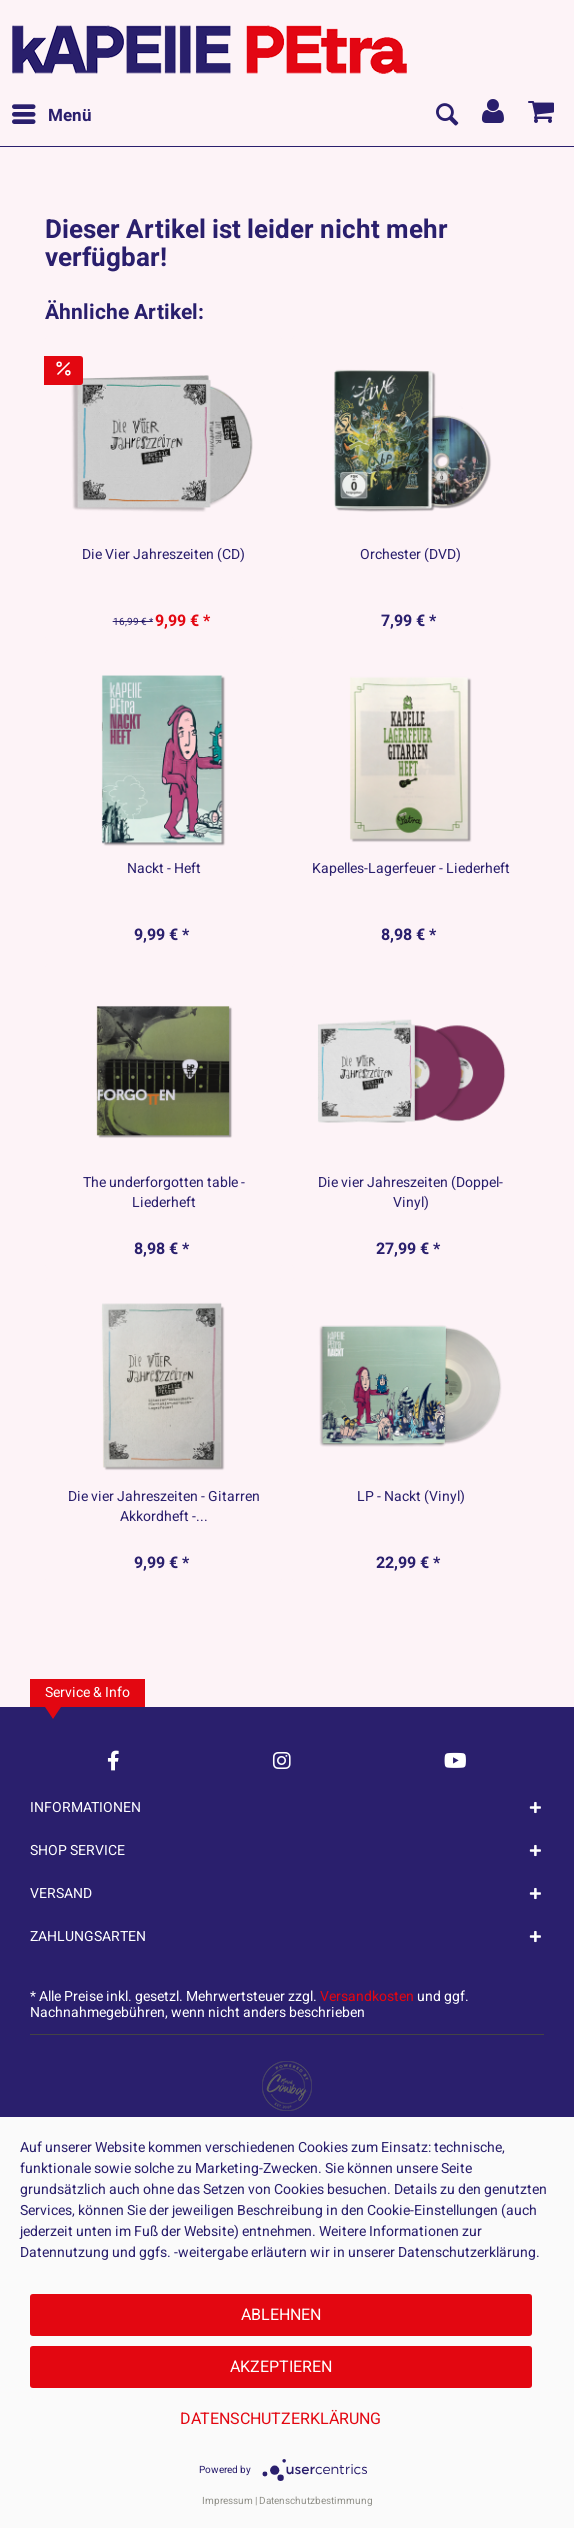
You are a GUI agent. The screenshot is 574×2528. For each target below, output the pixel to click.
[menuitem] (51, 116)
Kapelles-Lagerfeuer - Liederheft (411, 869)
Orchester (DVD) (410, 555)
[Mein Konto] (494, 116)
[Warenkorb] (542, 116)
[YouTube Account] (455, 1760)
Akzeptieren (281, 2367)
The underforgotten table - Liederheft (164, 1193)
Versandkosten (367, 1996)
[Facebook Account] (113, 1760)
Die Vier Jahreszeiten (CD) (163, 555)
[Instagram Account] (282, 1760)
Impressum (227, 2501)
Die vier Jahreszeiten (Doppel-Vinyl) (410, 1193)
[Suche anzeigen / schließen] (446, 116)
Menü (52, 114)
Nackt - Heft (164, 869)
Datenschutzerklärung (280, 2419)
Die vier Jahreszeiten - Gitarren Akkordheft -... (164, 1507)
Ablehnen (281, 2315)
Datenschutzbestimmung (316, 2501)
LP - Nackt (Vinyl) (411, 1497)
